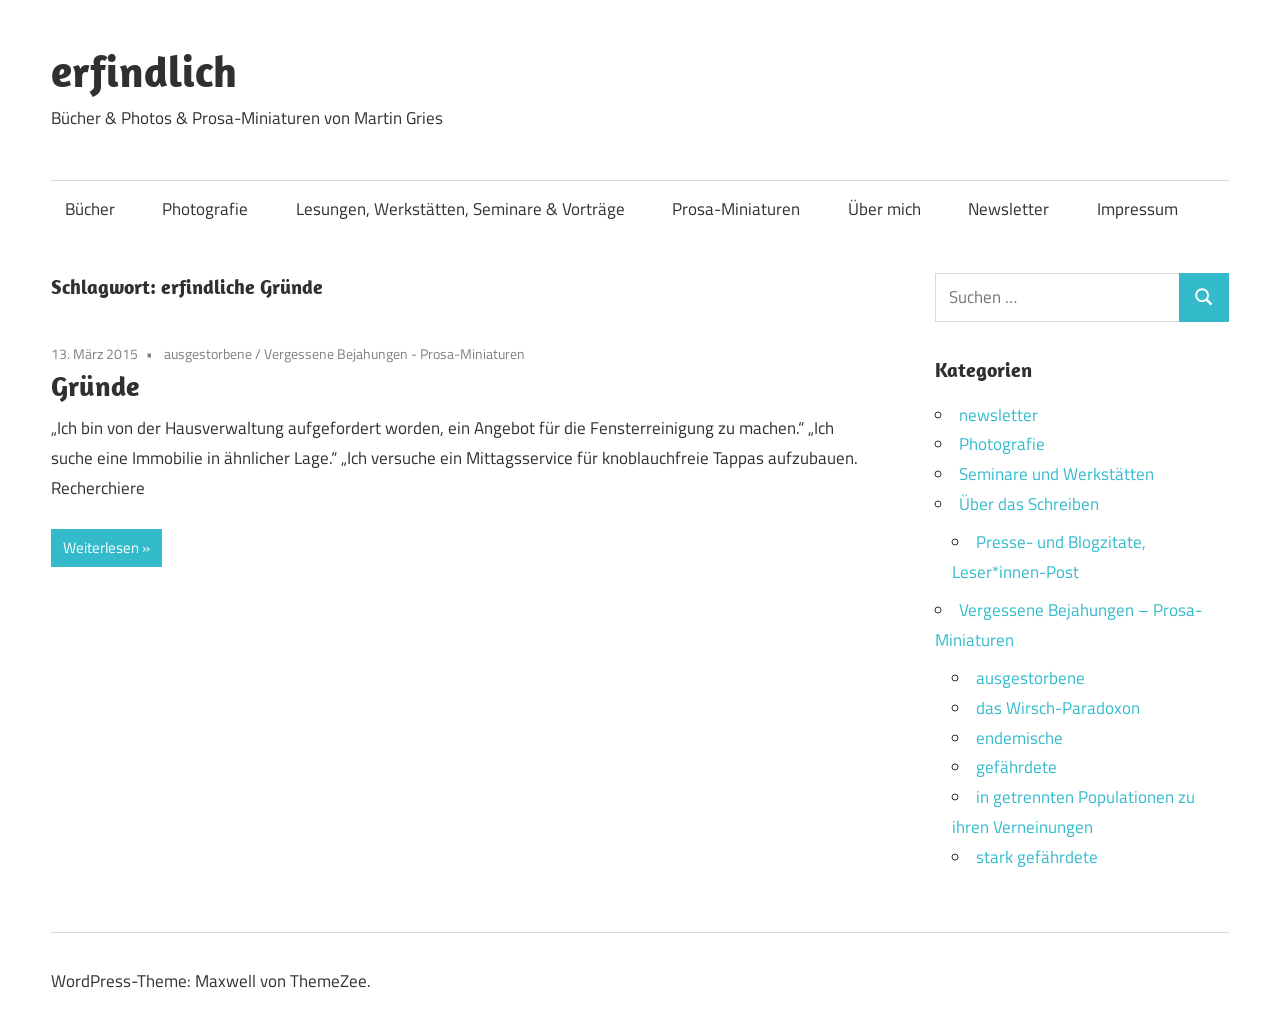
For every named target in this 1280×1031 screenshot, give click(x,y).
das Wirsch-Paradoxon (1058, 708)
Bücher (90, 209)
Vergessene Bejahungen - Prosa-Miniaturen (394, 353)
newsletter (998, 415)
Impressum (1137, 209)
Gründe (95, 385)
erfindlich (144, 71)
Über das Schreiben (1029, 504)
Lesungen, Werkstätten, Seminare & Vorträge (460, 209)
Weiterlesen (101, 547)
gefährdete (1016, 767)
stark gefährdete (1037, 857)
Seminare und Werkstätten (1056, 474)
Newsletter (1008, 209)
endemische (1019, 738)
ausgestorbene (208, 353)
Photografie (205, 209)
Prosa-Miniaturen (736, 209)
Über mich (884, 209)
